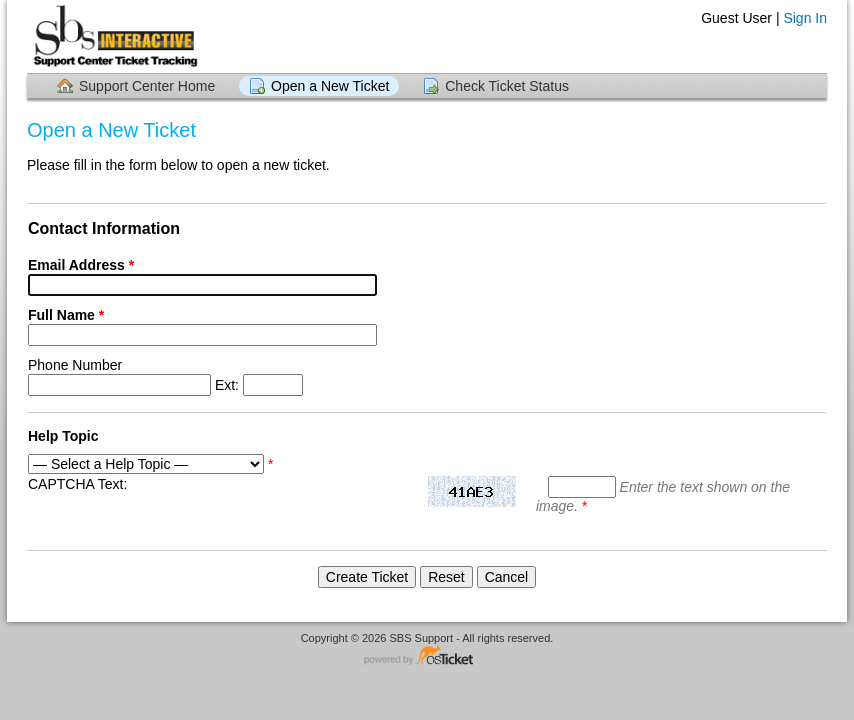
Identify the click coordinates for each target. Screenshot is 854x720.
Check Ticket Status (507, 86)
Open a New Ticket (330, 86)
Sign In (805, 18)
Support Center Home (147, 86)
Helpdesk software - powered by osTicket (427, 656)
